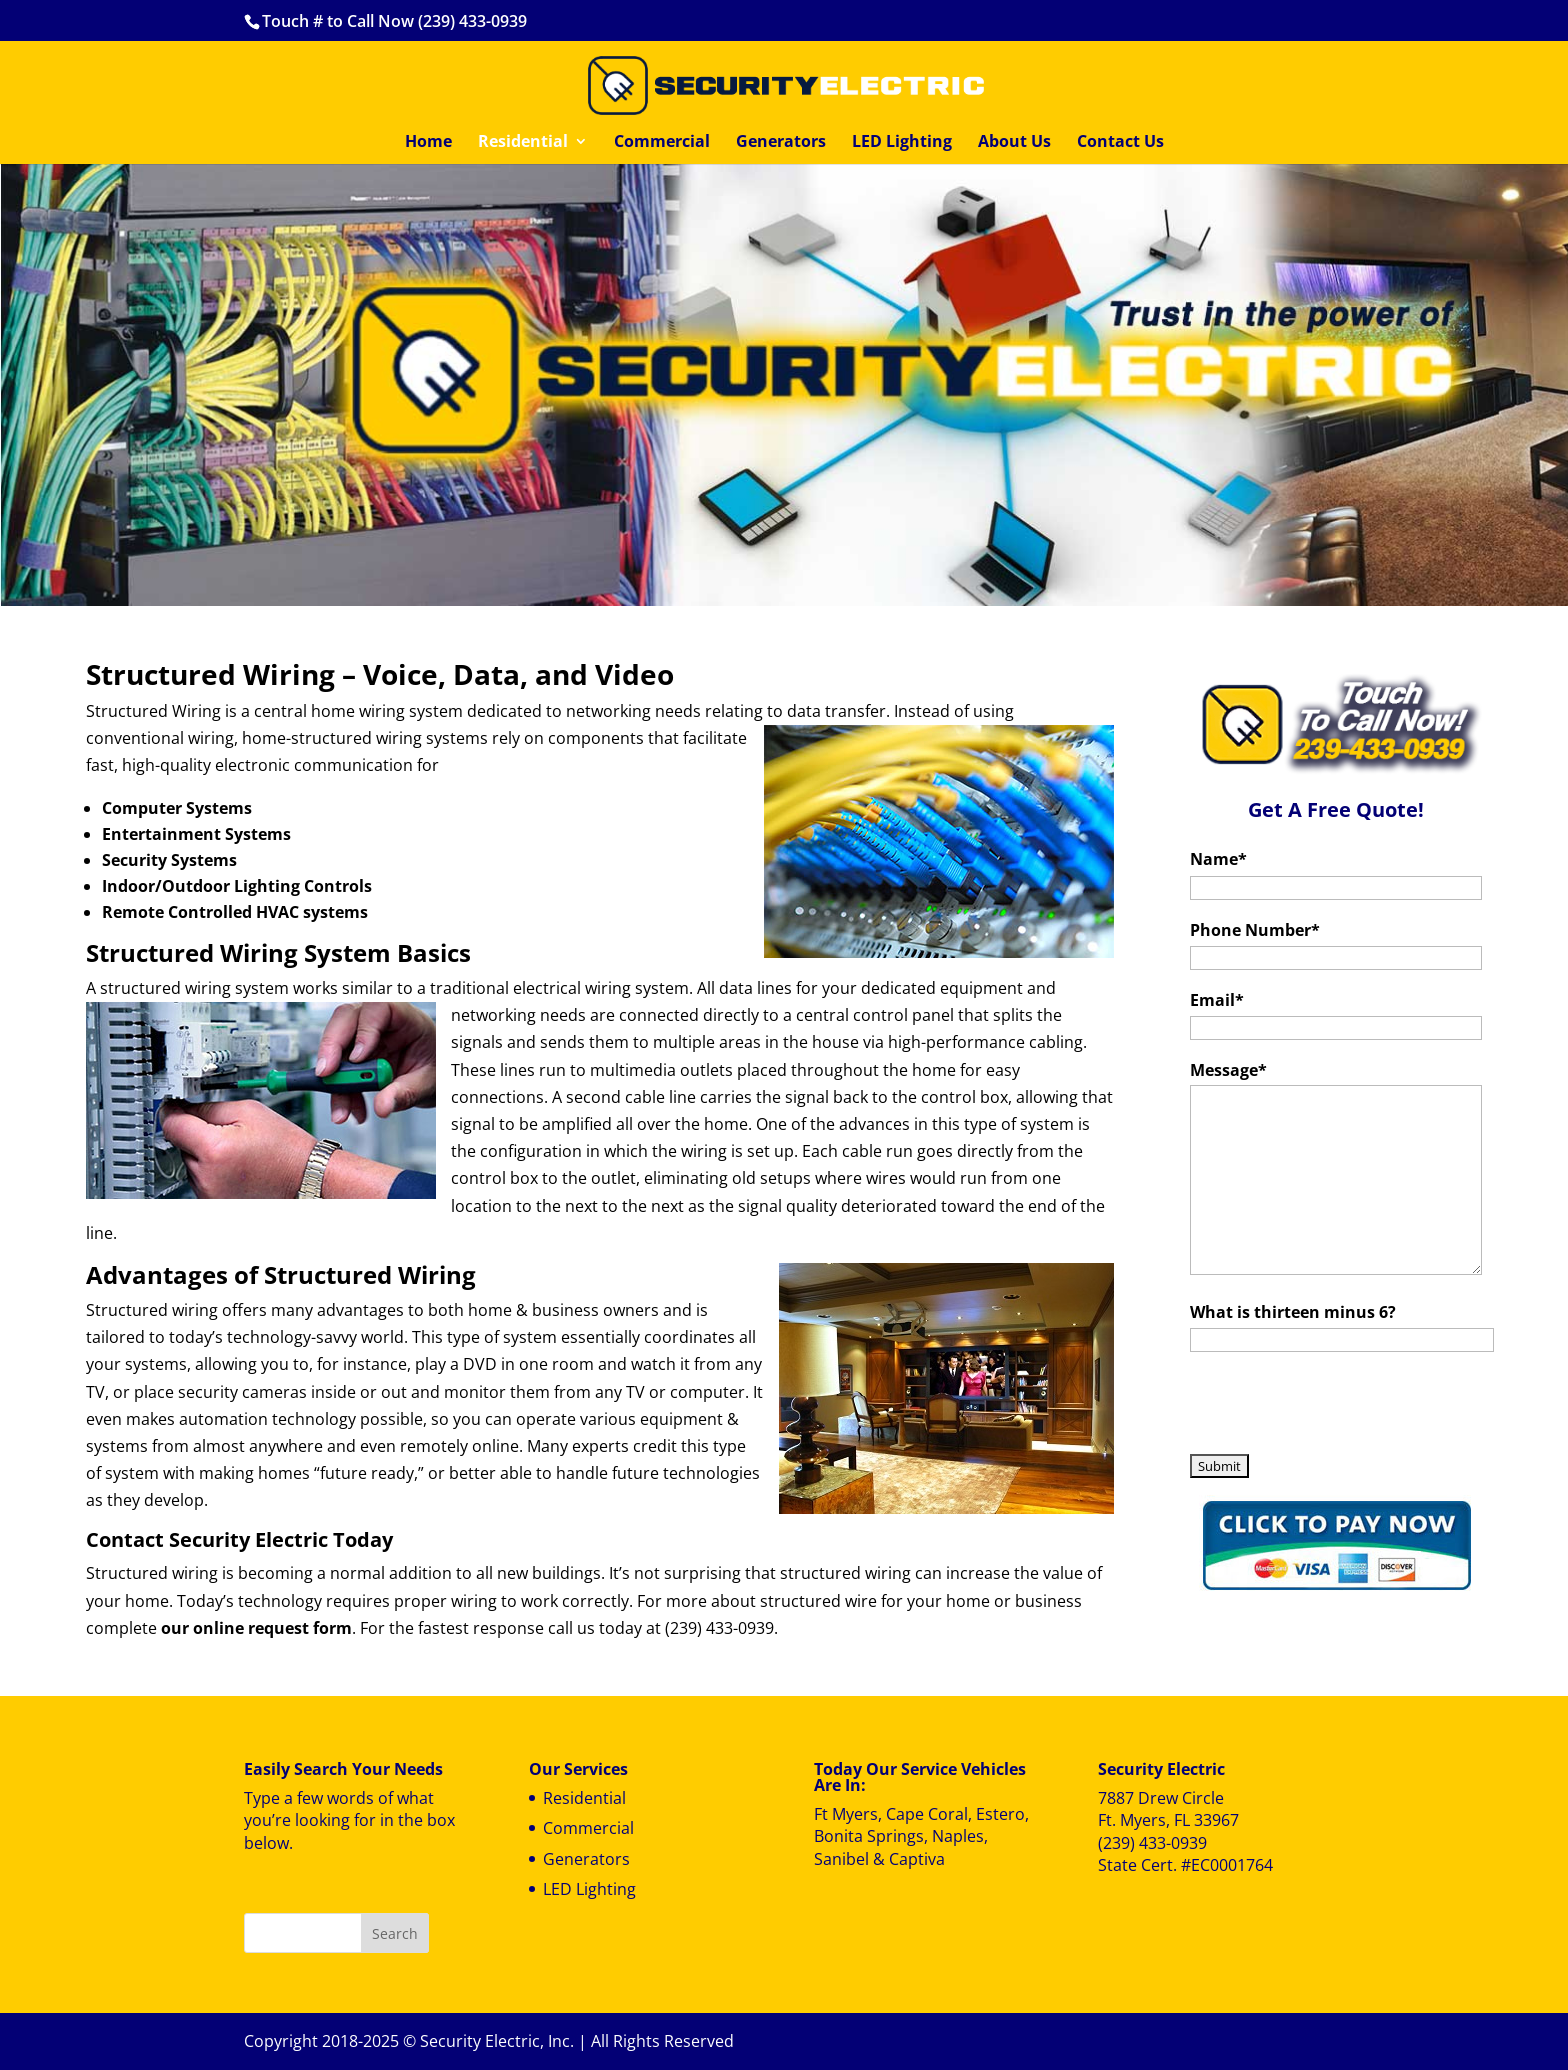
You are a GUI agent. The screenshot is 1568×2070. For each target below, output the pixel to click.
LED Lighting (902, 143)
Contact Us (1120, 143)
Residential (523, 143)
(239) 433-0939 (1152, 1843)
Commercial (662, 143)
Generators (781, 143)
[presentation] (1342, 1408)
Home (428, 143)
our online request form (256, 1628)
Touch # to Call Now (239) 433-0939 (394, 21)
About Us (1014, 143)
